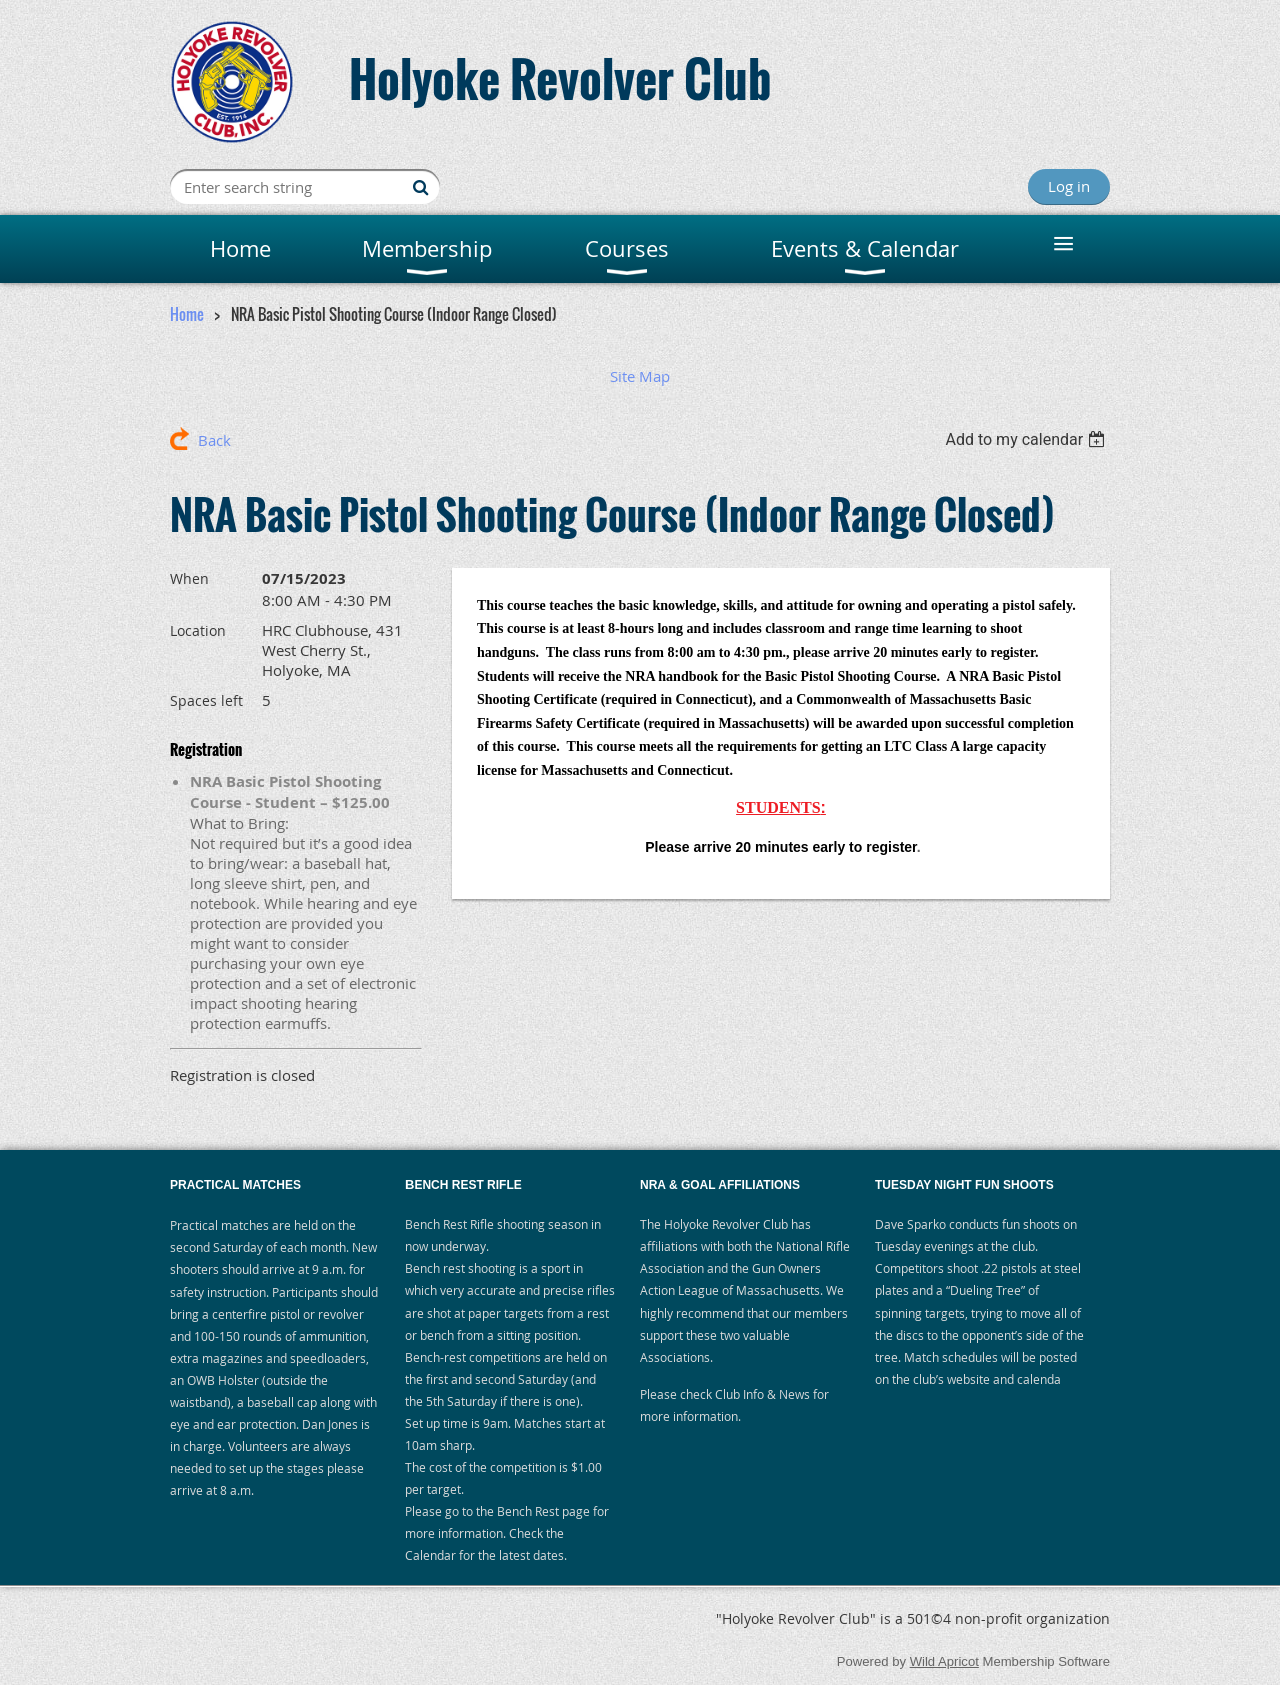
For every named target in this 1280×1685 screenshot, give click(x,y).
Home (187, 314)
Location (198, 630)
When (189, 578)
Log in (1069, 186)
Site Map (640, 376)
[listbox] (1027, 439)
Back (214, 440)
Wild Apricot (944, 1661)
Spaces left (206, 700)
